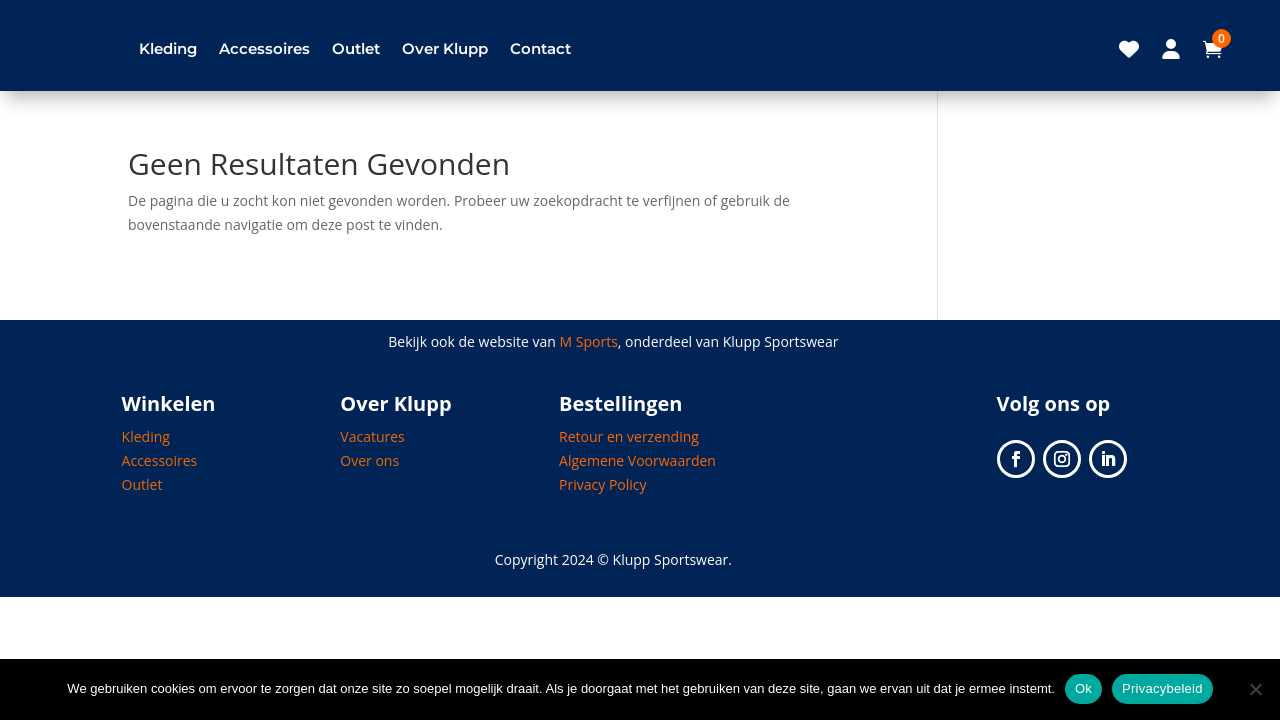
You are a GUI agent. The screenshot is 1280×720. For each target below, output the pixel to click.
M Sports (589, 341)
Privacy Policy (602, 484)
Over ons (369, 460)
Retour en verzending (629, 436)
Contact (540, 48)
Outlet (356, 48)
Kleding (168, 48)
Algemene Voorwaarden (637, 460)
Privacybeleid (1162, 688)
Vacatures (372, 436)
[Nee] (1255, 689)
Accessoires (264, 48)
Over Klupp (445, 48)
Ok (1083, 688)
